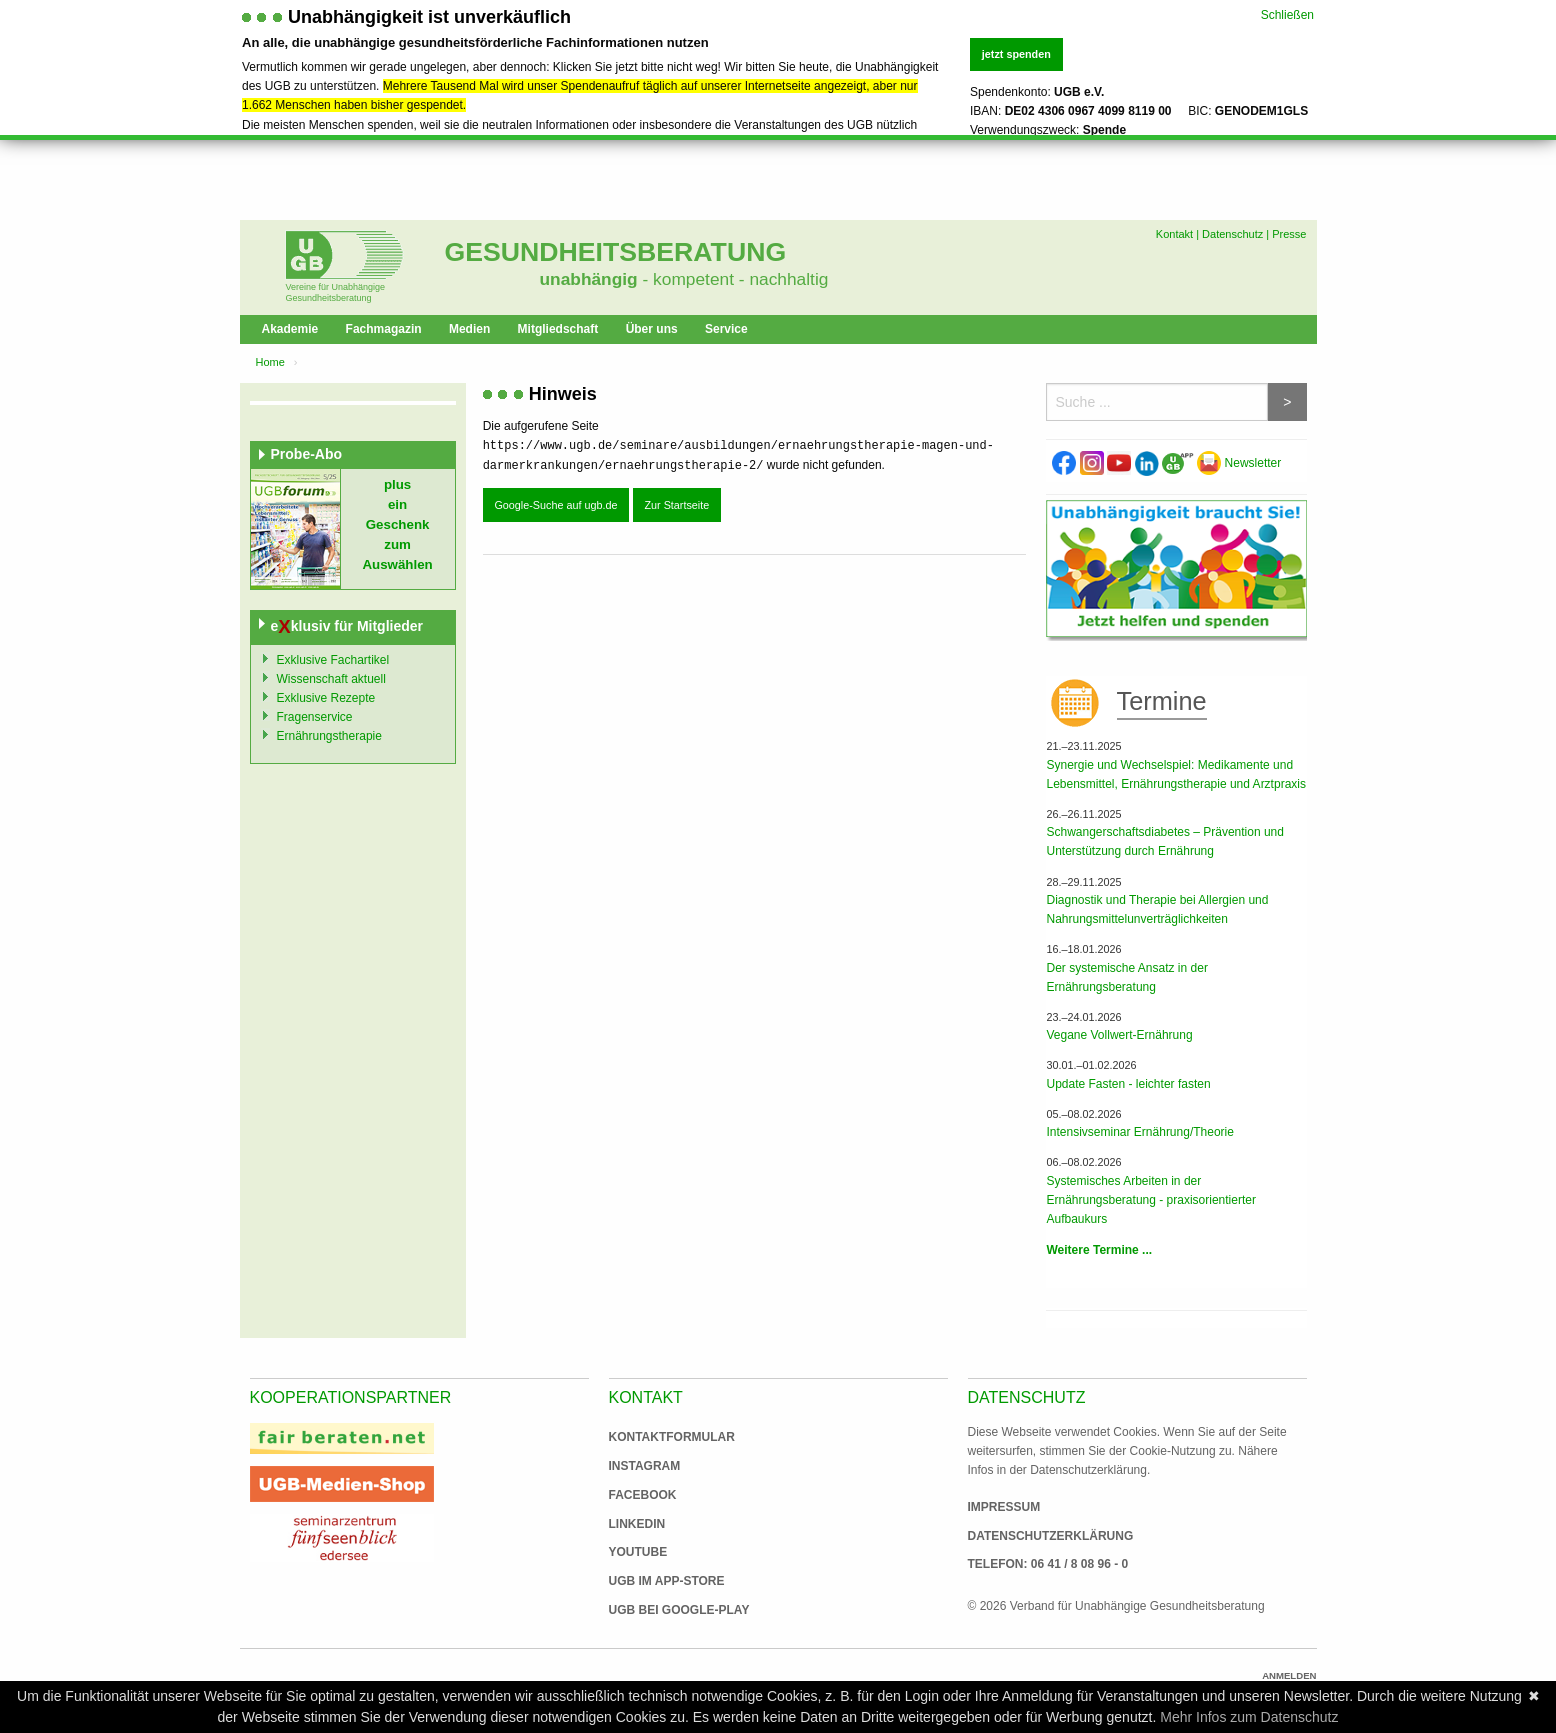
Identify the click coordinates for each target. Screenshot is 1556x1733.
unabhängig (589, 279)
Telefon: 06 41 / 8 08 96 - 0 (1048, 1564)
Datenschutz (1232, 234)
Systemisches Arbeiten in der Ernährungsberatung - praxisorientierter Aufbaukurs (1150, 1200)
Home (270, 362)
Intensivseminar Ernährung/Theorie (1139, 1132)
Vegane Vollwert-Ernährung (1119, 1035)
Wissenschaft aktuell (331, 679)
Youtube (638, 1552)
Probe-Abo (307, 454)
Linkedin (637, 1524)
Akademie (290, 329)
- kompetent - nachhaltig (733, 279)
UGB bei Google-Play (659, 1610)
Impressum (1004, 1507)
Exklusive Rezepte (326, 698)
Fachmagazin (384, 329)
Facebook (643, 1495)
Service (726, 329)
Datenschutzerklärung (1051, 1536)
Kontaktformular (672, 1437)
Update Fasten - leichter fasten (1128, 1084)
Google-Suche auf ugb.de (555, 505)
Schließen (1287, 14)
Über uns (652, 329)
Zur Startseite (676, 505)
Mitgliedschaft (558, 329)
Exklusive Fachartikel (333, 660)
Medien (469, 329)
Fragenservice (315, 717)
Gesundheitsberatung (616, 252)
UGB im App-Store (659, 1581)
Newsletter (1239, 463)
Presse (1289, 234)
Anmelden (1289, 1675)
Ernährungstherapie (329, 736)
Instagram (645, 1466)
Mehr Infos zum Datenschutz (1249, 1717)
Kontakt (1174, 234)
